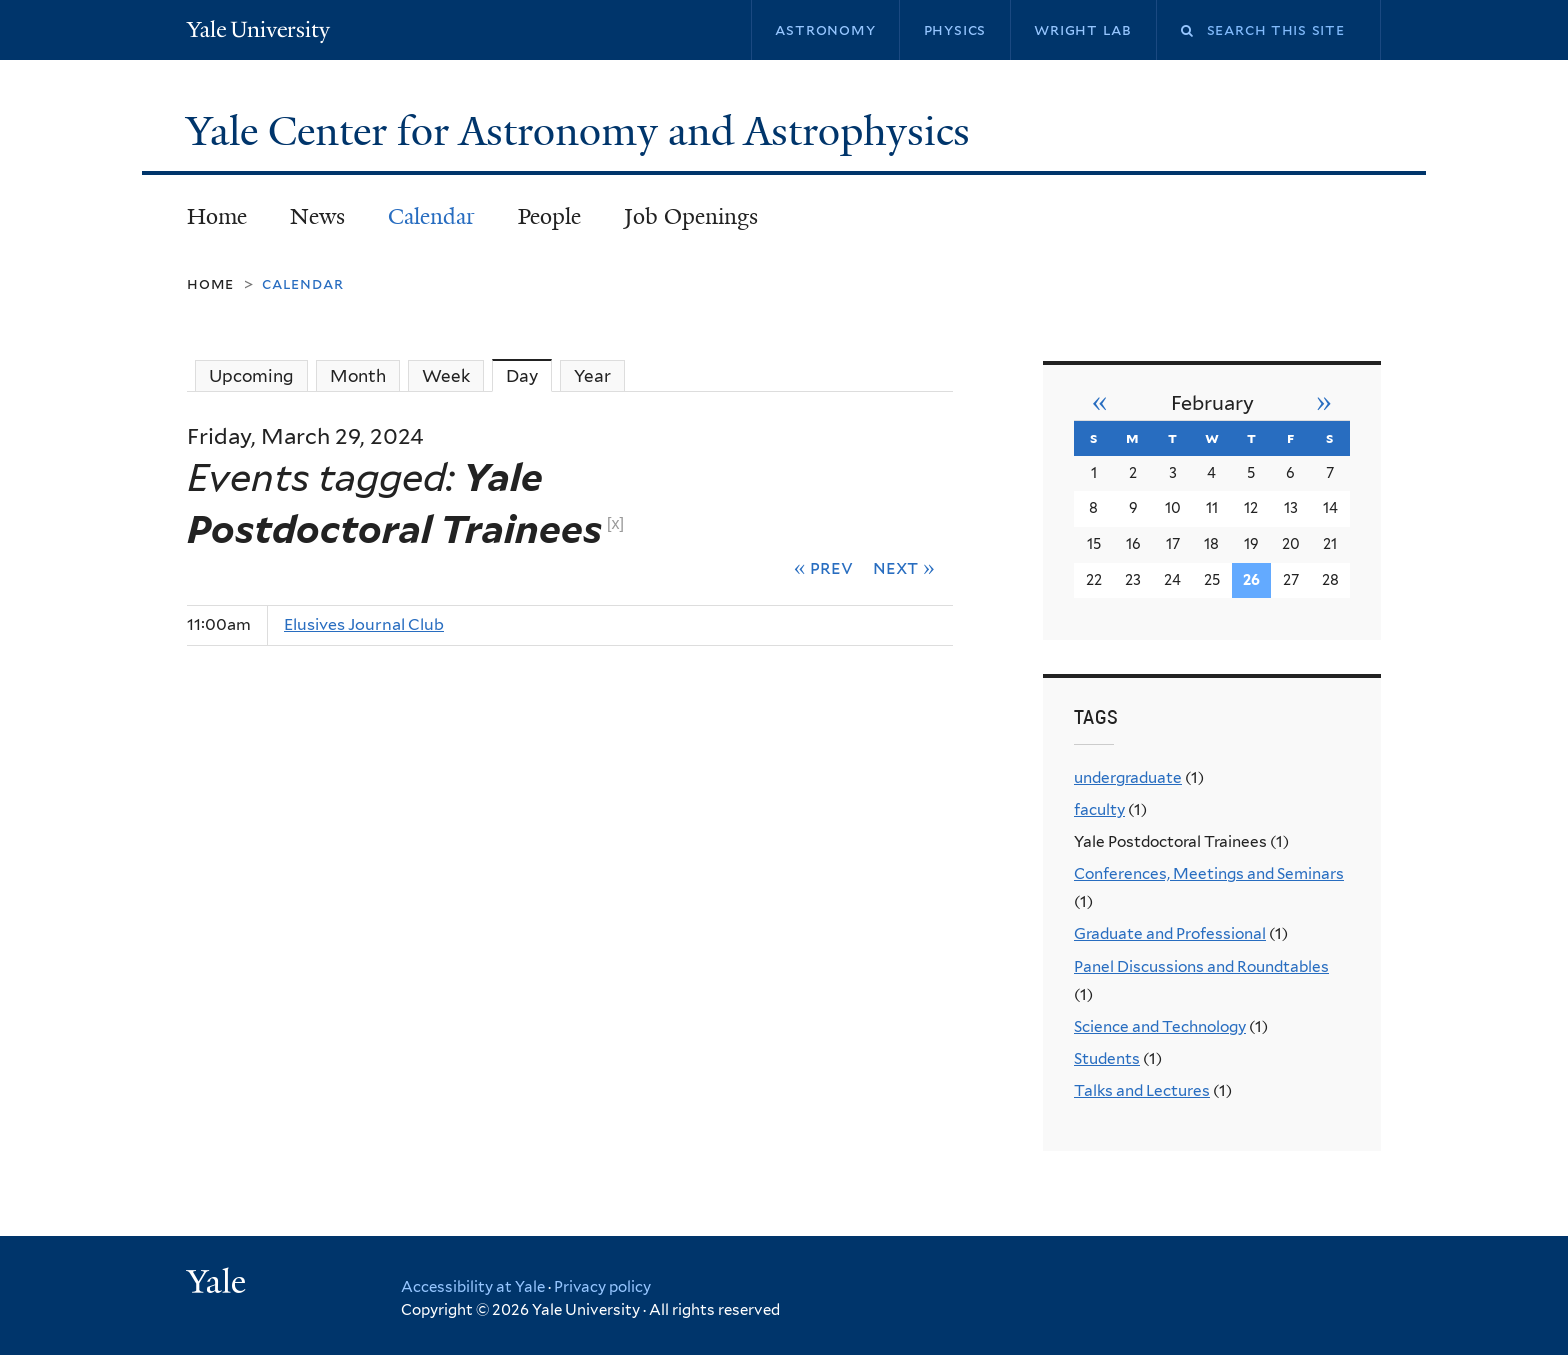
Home (217, 216)
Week (446, 376)
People (549, 216)
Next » (904, 567)
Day (529, 375)
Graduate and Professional (1170, 933)
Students (1107, 1058)
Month (358, 376)
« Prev (824, 567)
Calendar (431, 216)
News (317, 216)
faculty (1099, 809)
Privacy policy (602, 1287)
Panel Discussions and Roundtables (1201, 966)
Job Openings (691, 216)
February (1212, 403)
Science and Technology (1160, 1026)
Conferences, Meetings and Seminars (1209, 873)
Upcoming (251, 376)
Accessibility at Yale (473, 1287)
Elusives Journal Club (364, 624)
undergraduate (1128, 777)
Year (592, 376)
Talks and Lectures (1142, 1090)
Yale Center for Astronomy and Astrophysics (583, 131)
